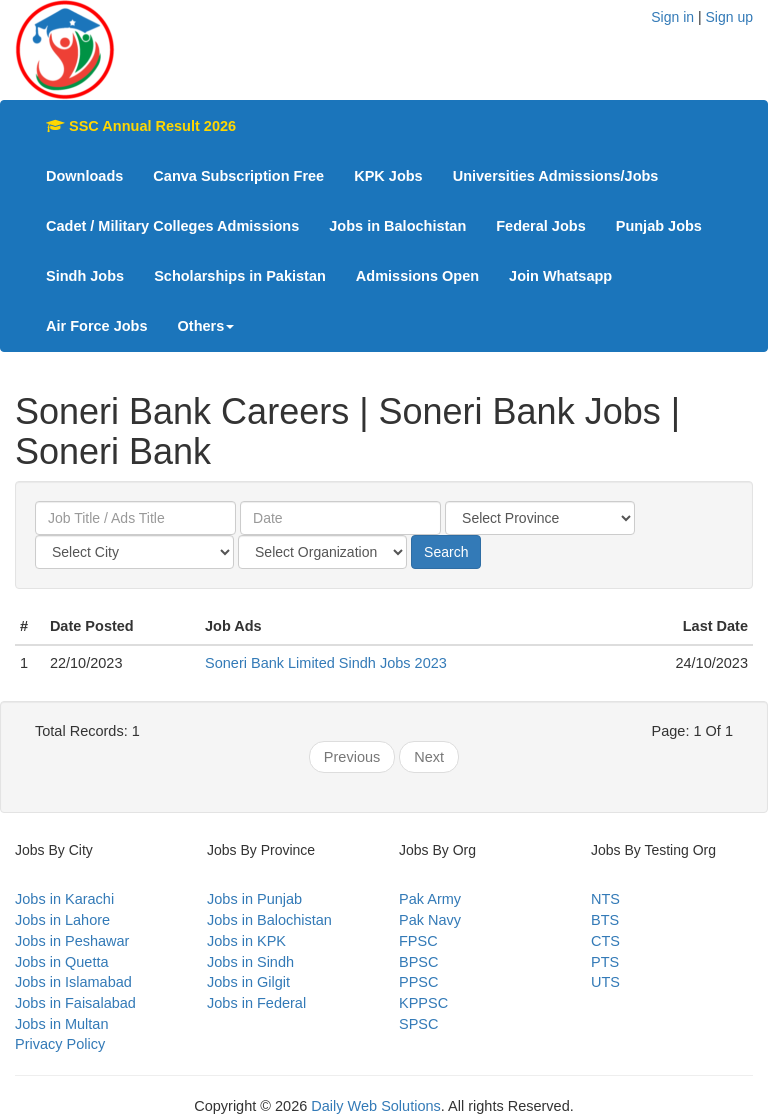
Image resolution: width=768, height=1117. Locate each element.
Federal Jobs (540, 226)
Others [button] (206, 326)
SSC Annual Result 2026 (141, 126)
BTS (605, 920)
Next (429, 757)
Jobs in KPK (246, 941)
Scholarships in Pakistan (240, 276)
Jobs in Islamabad (73, 982)
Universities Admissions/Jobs (556, 176)
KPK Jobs (388, 176)
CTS (605, 941)
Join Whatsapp (560, 276)
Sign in (672, 17)
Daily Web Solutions (376, 1106)
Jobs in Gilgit (248, 982)
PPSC (419, 982)
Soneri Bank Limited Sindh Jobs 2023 (326, 663)
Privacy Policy (60, 1044)
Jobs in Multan (62, 1024)
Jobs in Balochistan (397, 226)
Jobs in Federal (256, 1003)
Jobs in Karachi (64, 899)
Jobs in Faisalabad (75, 1003)
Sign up (729, 17)
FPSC (418, 941)
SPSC (419, 1024)
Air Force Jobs (97, 326)
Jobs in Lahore (62, 920)
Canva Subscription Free (238, 176)
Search (446, 552)
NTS (605, 899)
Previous (352, 757)
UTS (605, 982)
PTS (605, 962)
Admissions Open (417, 276)
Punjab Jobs (659, 226)
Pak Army (430, 899)
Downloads (84, 176)
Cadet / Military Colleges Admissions (172, 226)
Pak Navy (430, 920)
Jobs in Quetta (62, 962)
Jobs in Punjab (254, 899)
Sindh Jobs (85, 276)
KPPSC (423, 1003)
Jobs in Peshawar (72, 941)
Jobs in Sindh (250, 962)
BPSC (419, 962)
